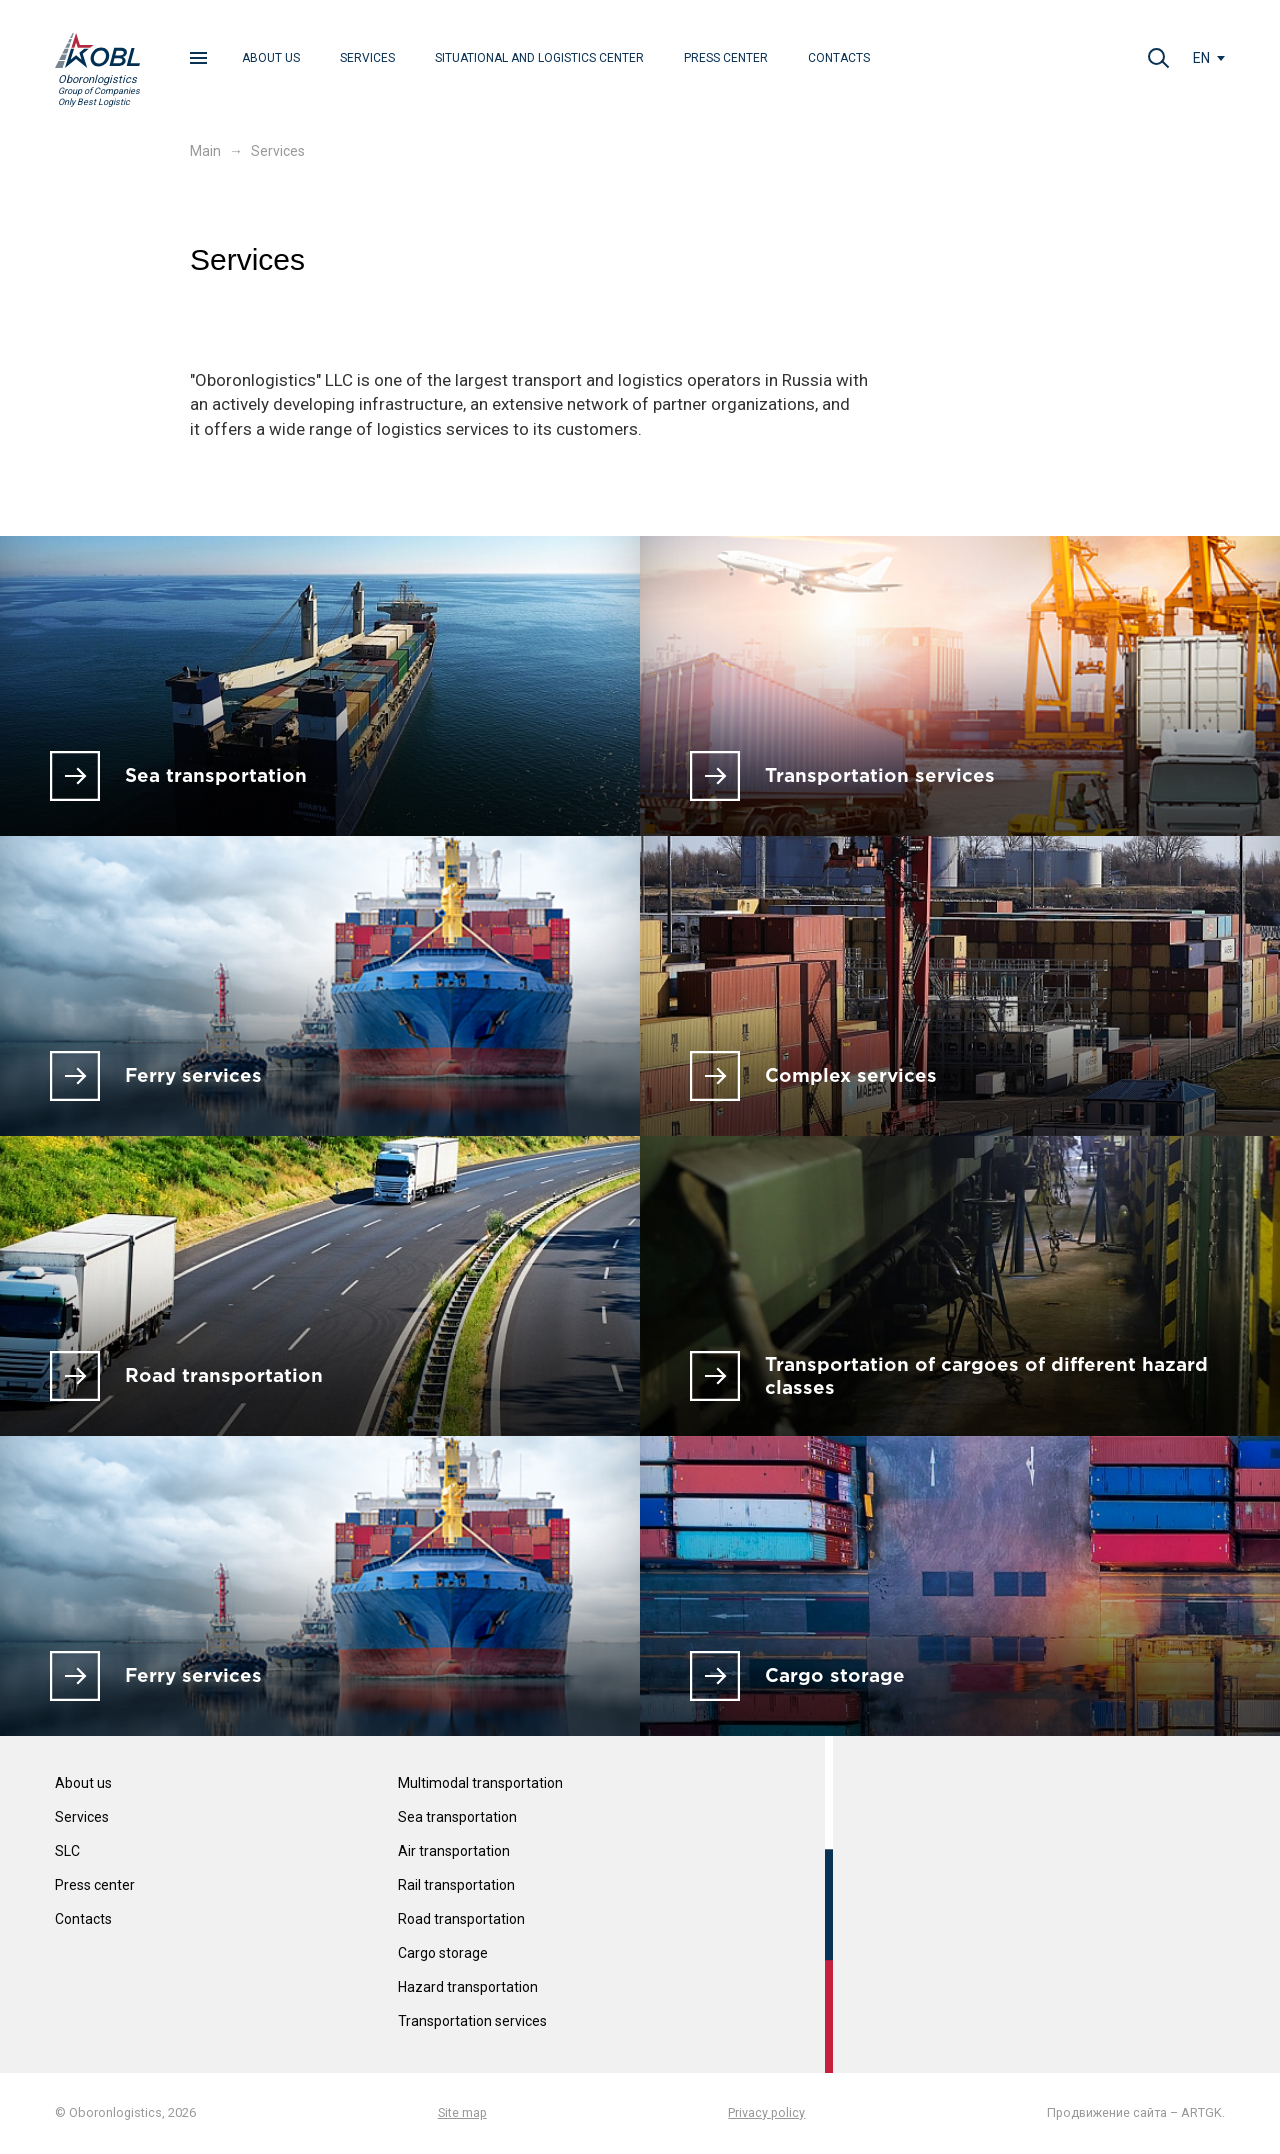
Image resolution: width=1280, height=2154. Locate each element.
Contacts (839, 58)
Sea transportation (457, 1817)
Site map (462, 2112)
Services (367, 58)
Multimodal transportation (480, 1783)
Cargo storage (443, 1953)
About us (271, 58)
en (1201, 58)
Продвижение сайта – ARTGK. (1136, 2112)
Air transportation (454, 1851)
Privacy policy (766, 2112)
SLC (67, 1851)
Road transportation (461, 1919)
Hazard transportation (468, 1987)
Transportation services (472, 2021)
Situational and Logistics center (539, 58)
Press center (726, 58)
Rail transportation (456, 1885)
